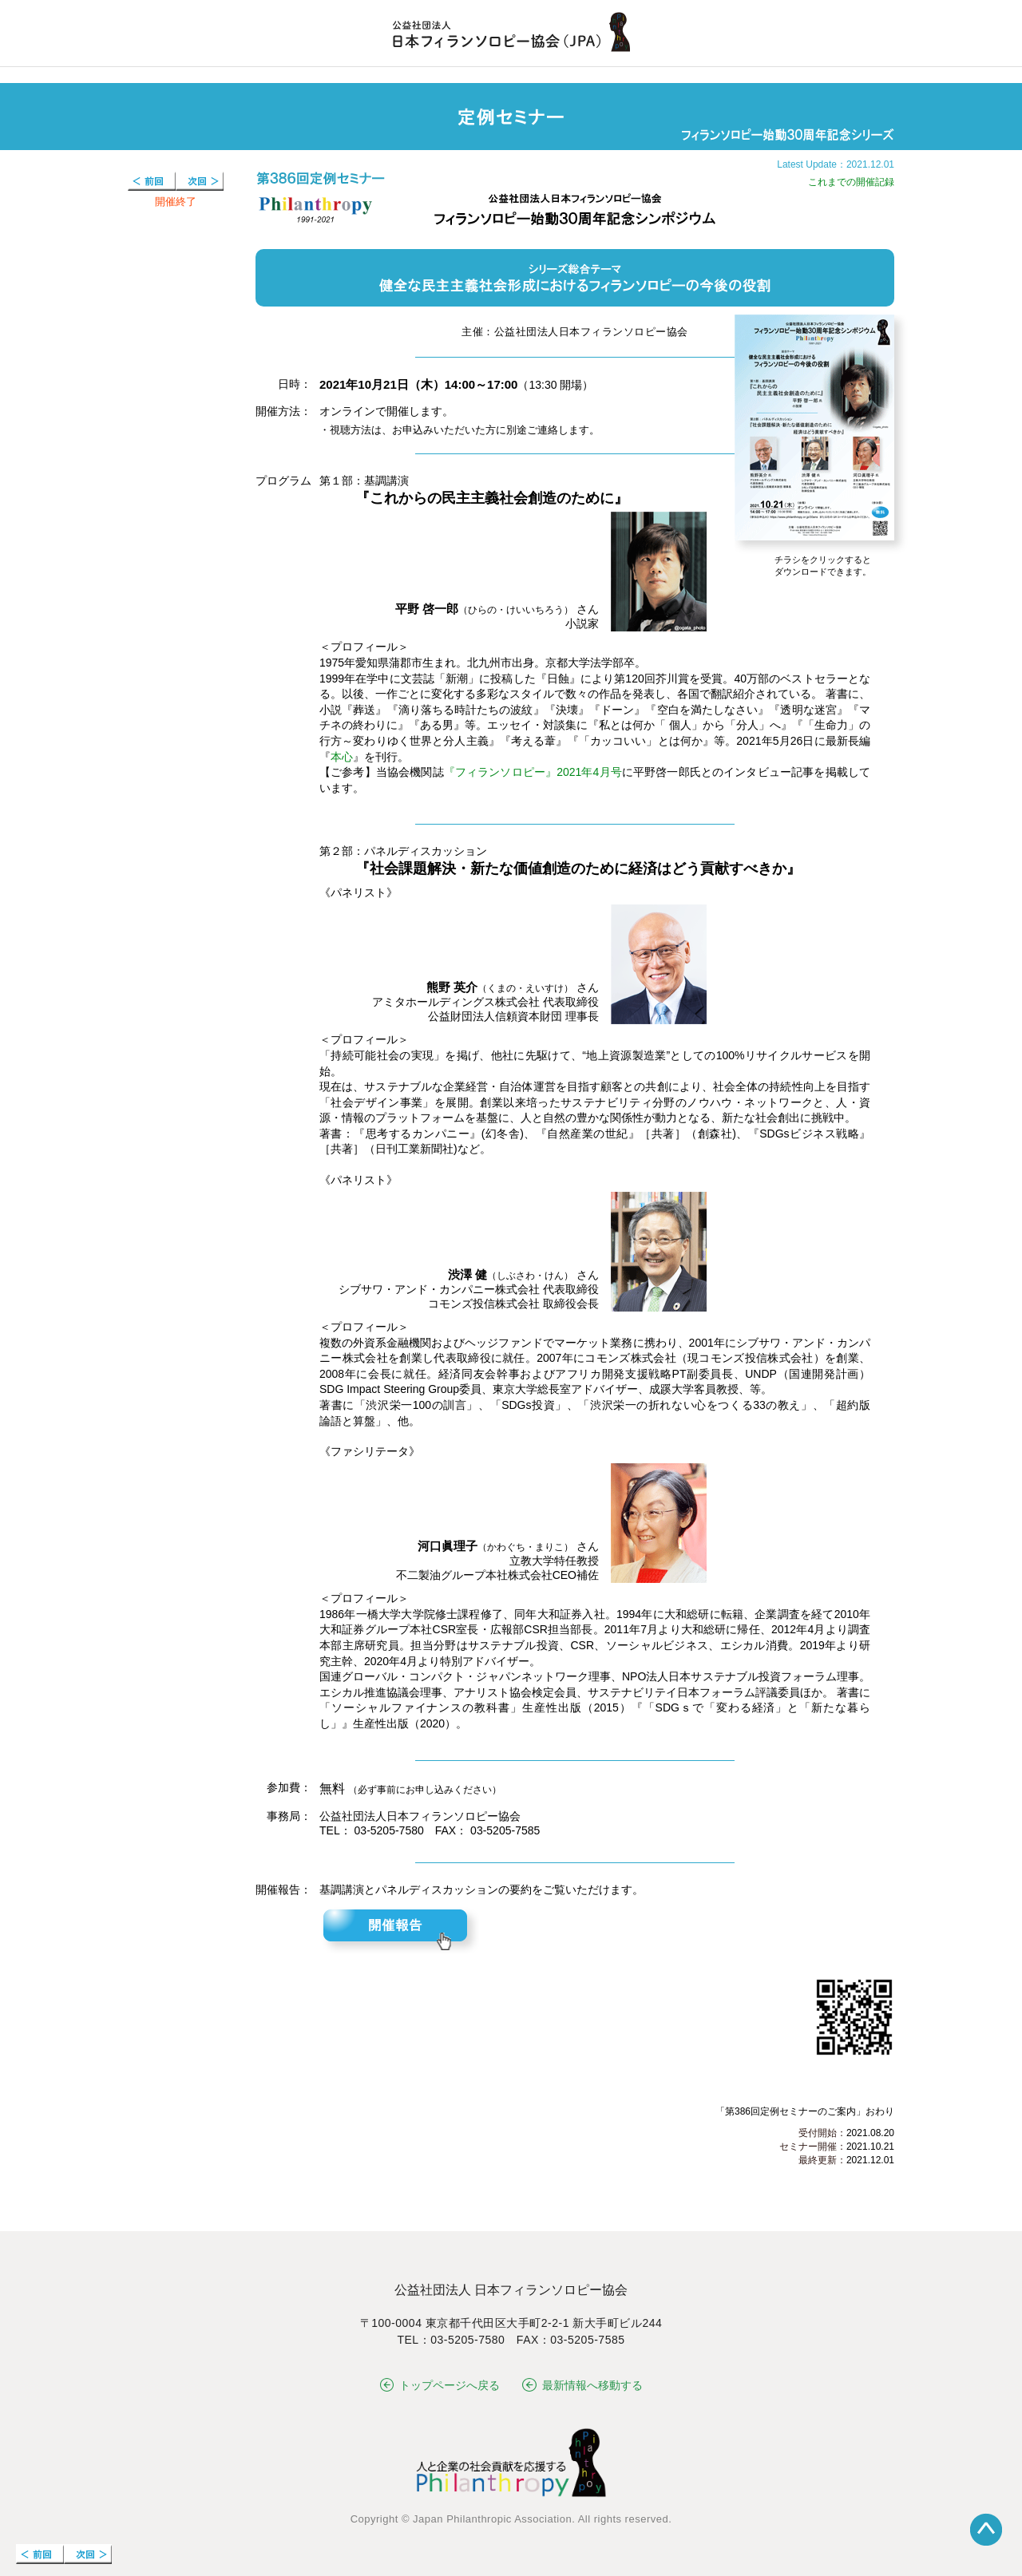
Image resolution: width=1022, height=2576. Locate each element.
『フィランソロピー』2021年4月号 (533, 772)
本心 (342, 756)
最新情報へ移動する (582, 2385)
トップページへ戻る (440, 2385)
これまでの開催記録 (851, 182)
